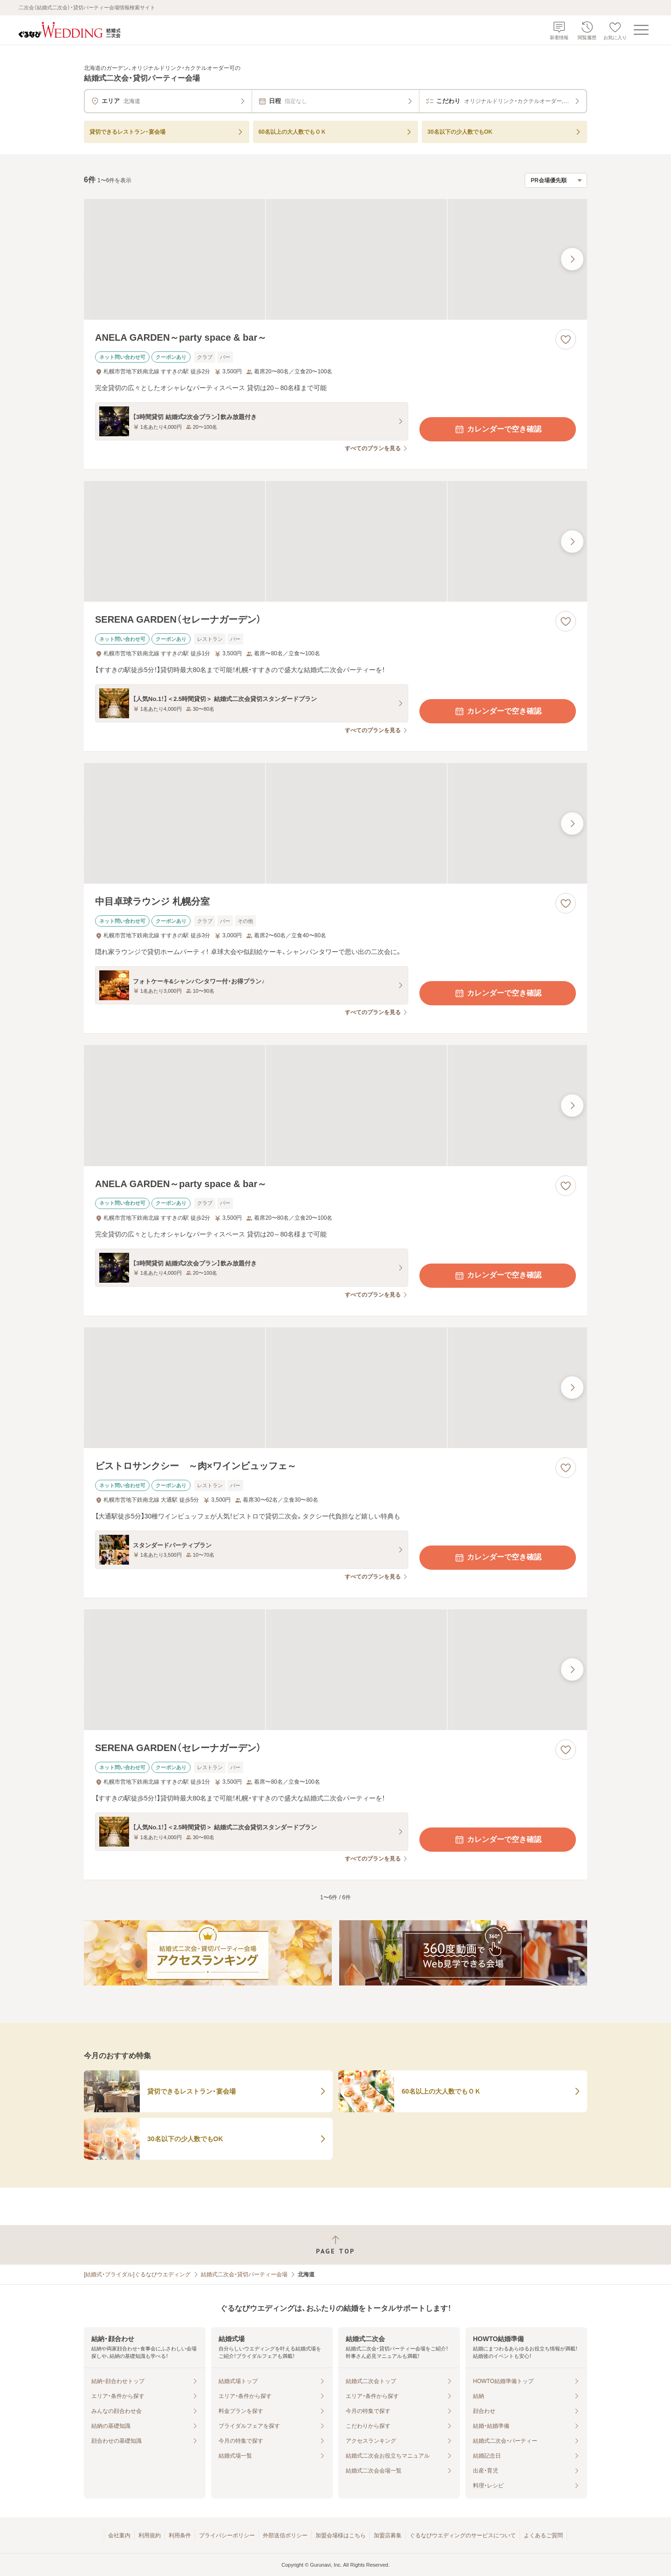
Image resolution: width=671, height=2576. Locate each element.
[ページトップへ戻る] (335, 2245)
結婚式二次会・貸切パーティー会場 (244, 2274)
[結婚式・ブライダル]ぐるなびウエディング (137, 2274)
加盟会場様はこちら (340, 2535)
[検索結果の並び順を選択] (556, 180)
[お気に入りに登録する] (565, 339)
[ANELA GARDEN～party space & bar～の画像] (335, 259)
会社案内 (119, 2535)
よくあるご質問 (543, 2535)
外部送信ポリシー (285, 2535)
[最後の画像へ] (572, 259)
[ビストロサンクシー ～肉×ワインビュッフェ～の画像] (335, 1387)
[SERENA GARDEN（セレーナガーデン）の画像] (335, 541)
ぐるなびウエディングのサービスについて (463, 2535)
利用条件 (180, 2535)
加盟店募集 (388, 2535)
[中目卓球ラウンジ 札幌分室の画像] (335, 823)
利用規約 (149, 2535)
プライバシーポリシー (227, 2535)
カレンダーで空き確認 (497, 429)
